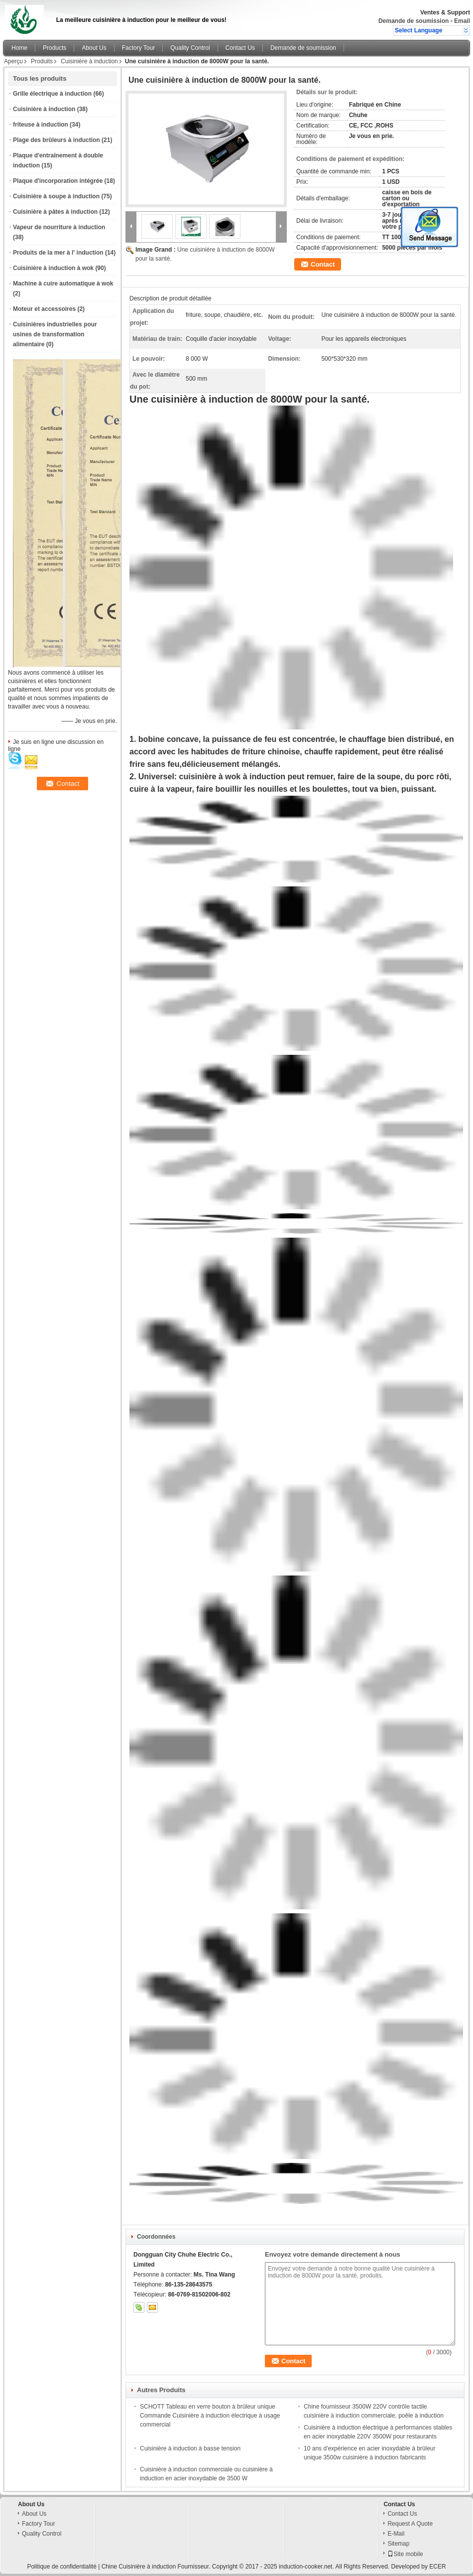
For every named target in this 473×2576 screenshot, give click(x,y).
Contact (323, 264)
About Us (94, 47)
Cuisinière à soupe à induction (56, 196)
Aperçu (13, 61)
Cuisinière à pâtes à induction (55, 211)
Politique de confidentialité (61, 2566)
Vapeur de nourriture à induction (59, 227)
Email (462, 20)
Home (19, 47)
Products (54, 47)
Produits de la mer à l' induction (58, 252)
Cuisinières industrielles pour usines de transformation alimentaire (55, 334)
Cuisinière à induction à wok (53, 268)
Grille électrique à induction (52, 93)
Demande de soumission (413, 20)
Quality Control (190, 47)
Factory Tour (138, 47)
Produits (42, 61)
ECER (437, 2566)
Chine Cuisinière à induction (139, 2566)
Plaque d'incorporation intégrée (58, 180)
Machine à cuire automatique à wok (63, 283)
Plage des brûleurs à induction (56, 140)
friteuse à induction (40, 124)
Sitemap (398, 2543)
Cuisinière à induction (89, 61)
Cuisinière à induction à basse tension (190, 2448)
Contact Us (240, 47)
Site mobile (405, 2554)
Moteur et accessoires (44, 308)
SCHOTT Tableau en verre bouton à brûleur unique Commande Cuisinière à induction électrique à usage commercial (210, 2415)
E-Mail (395, 2533)
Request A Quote (410, 2523)
